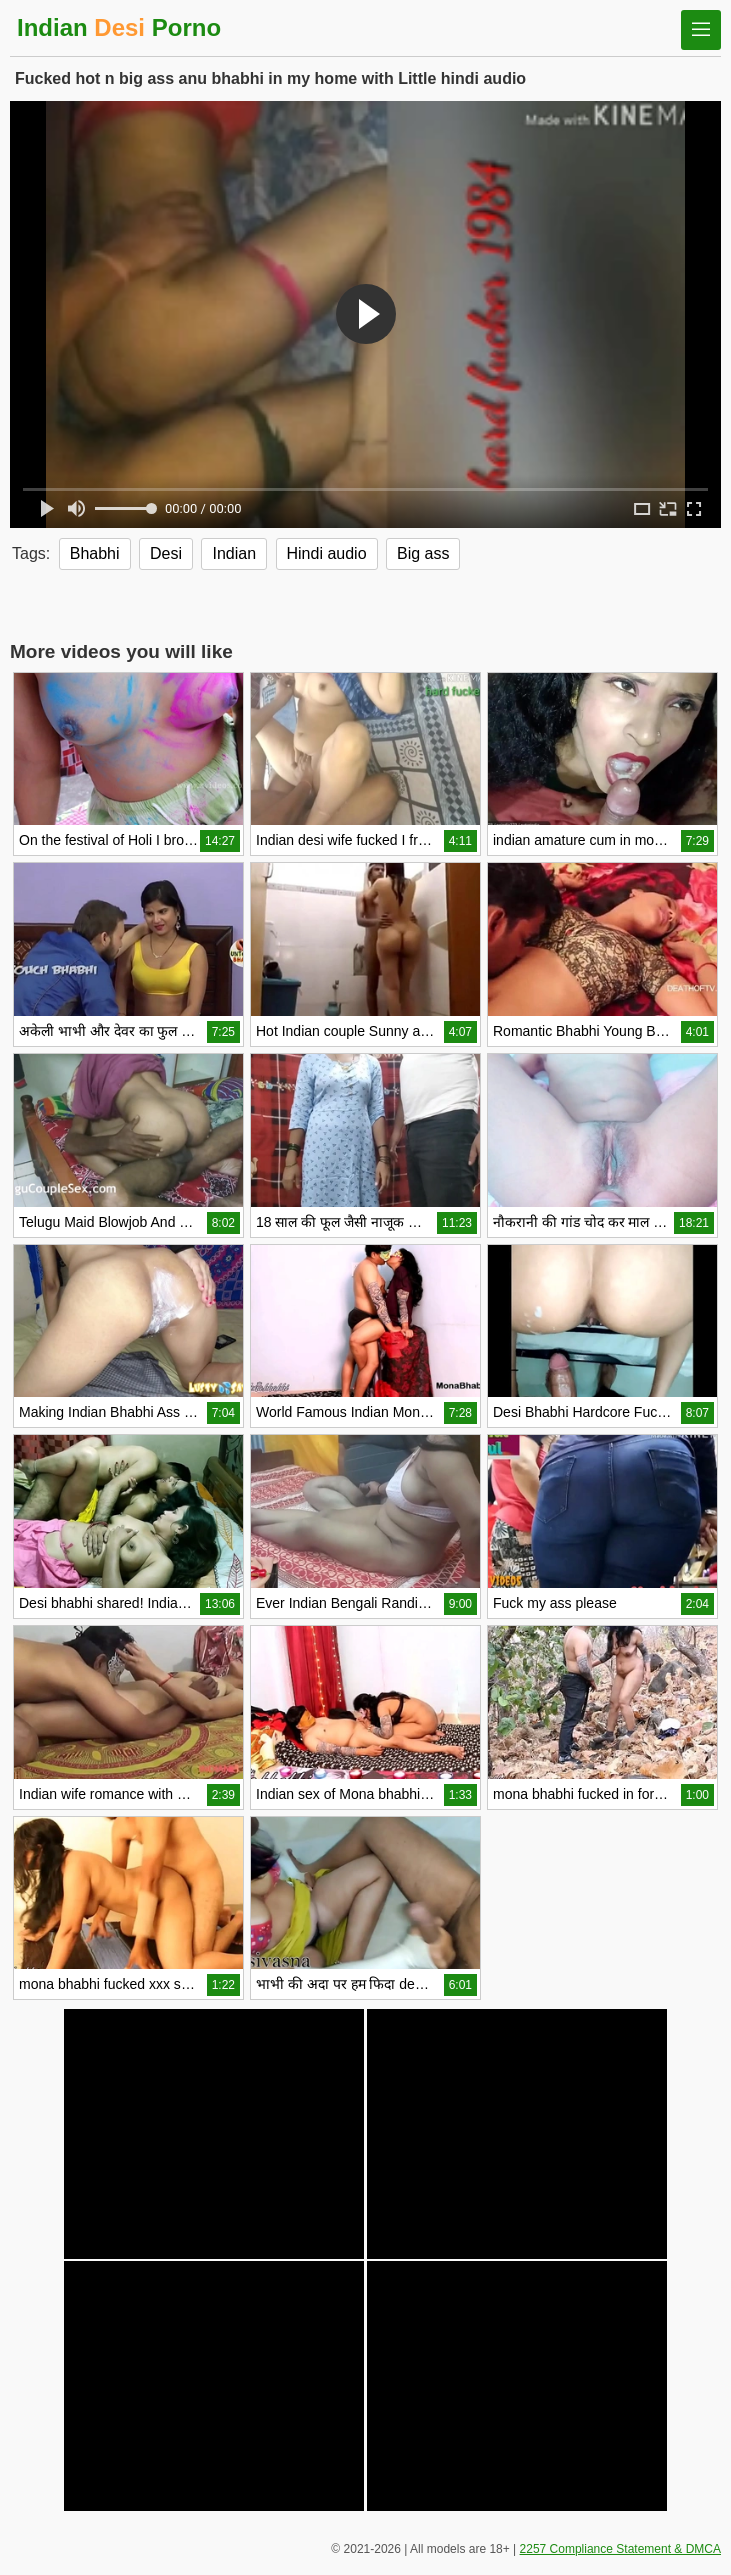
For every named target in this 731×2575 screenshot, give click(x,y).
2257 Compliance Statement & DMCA (620, 2549)
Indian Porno (119, 27)
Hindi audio (327, 553)
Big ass (423, 553)
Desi (166, 553)
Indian (234, 553)
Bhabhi (95, 553)
